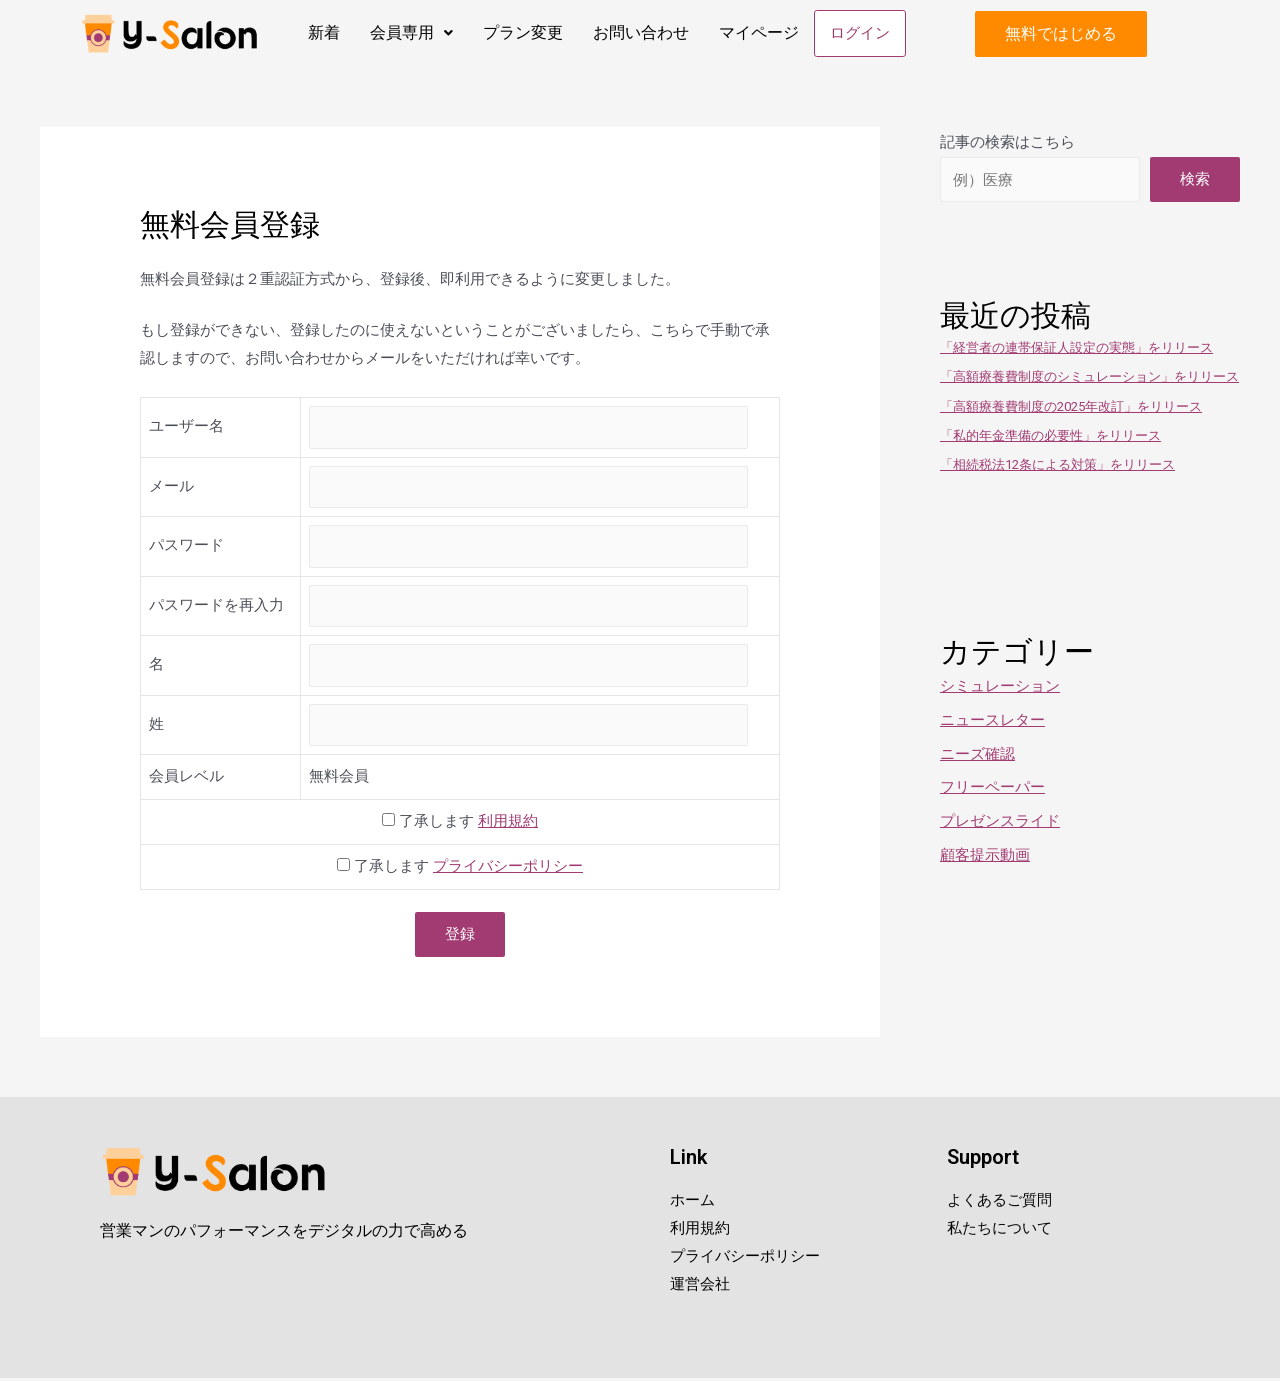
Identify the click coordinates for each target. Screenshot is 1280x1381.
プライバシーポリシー (508, 868)
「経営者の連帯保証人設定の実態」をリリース (1076, 349)
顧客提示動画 (985, 857)
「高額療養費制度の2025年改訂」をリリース (1071, 408)
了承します (460, 823)
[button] (1061, 35)
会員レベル (186, 778)
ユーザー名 (186, 428)
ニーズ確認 (977, 756)
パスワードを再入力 (216, 607)
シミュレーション (1000, 688)
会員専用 (409, 32)
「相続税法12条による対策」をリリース (1057, 466)
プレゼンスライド (1000, 823)
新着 (322, 32)
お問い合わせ (639, 32)
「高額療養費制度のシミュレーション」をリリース (1089, 378)
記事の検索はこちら (1007, 144)
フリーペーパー (992, 789)
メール (171, 488)
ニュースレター (992, 722)
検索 (1195, 181)
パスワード (186, 547)
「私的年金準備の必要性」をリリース (1050, 437)
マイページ (757, 32)
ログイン (859, 34)
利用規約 (508, 823)
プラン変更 (521, 32)
